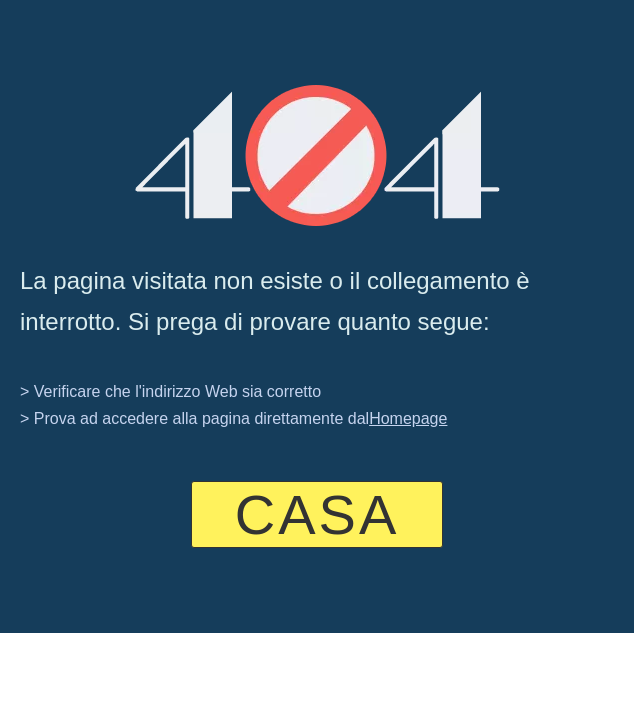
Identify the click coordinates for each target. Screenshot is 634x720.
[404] (317, 155)
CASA (317, 514)
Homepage (408, 418)
